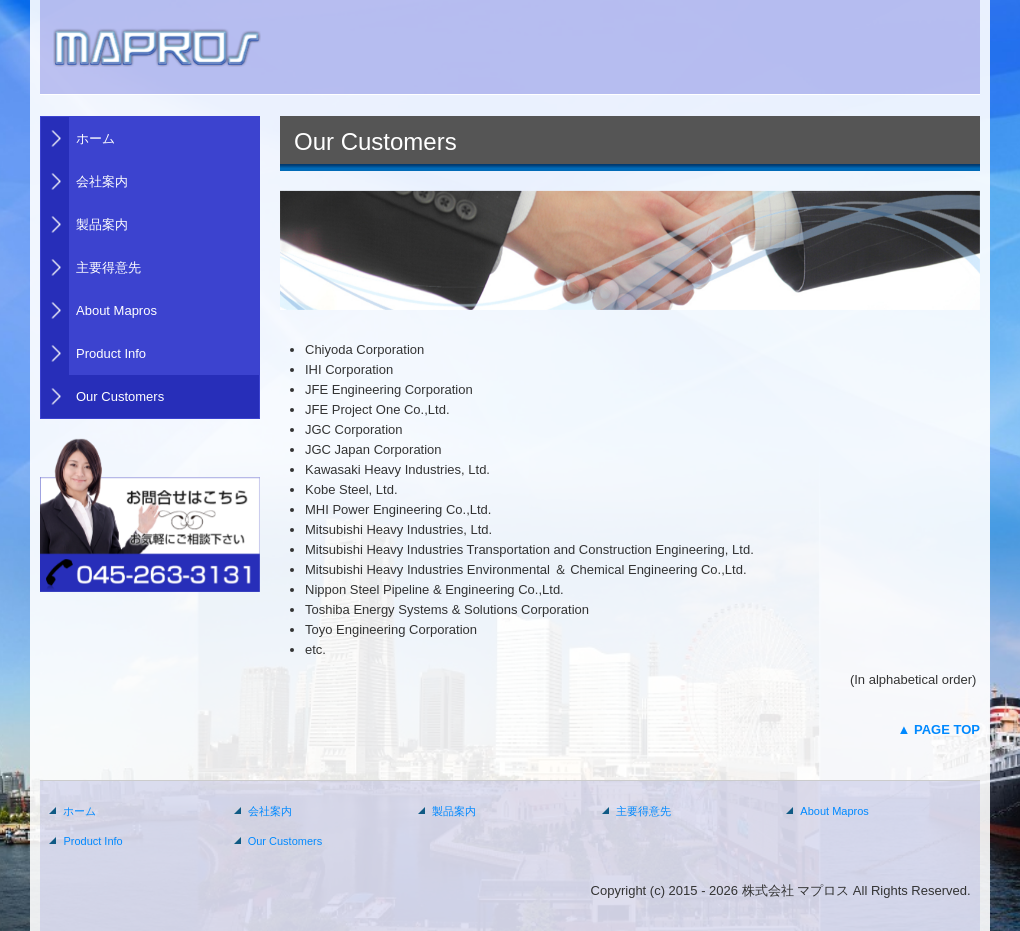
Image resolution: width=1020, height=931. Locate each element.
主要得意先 (108, 267)
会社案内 (102, 181)
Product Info (111, 353)
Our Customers (120, 396)
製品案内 (102, 224)
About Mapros (116, 310)
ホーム (95, 138)
